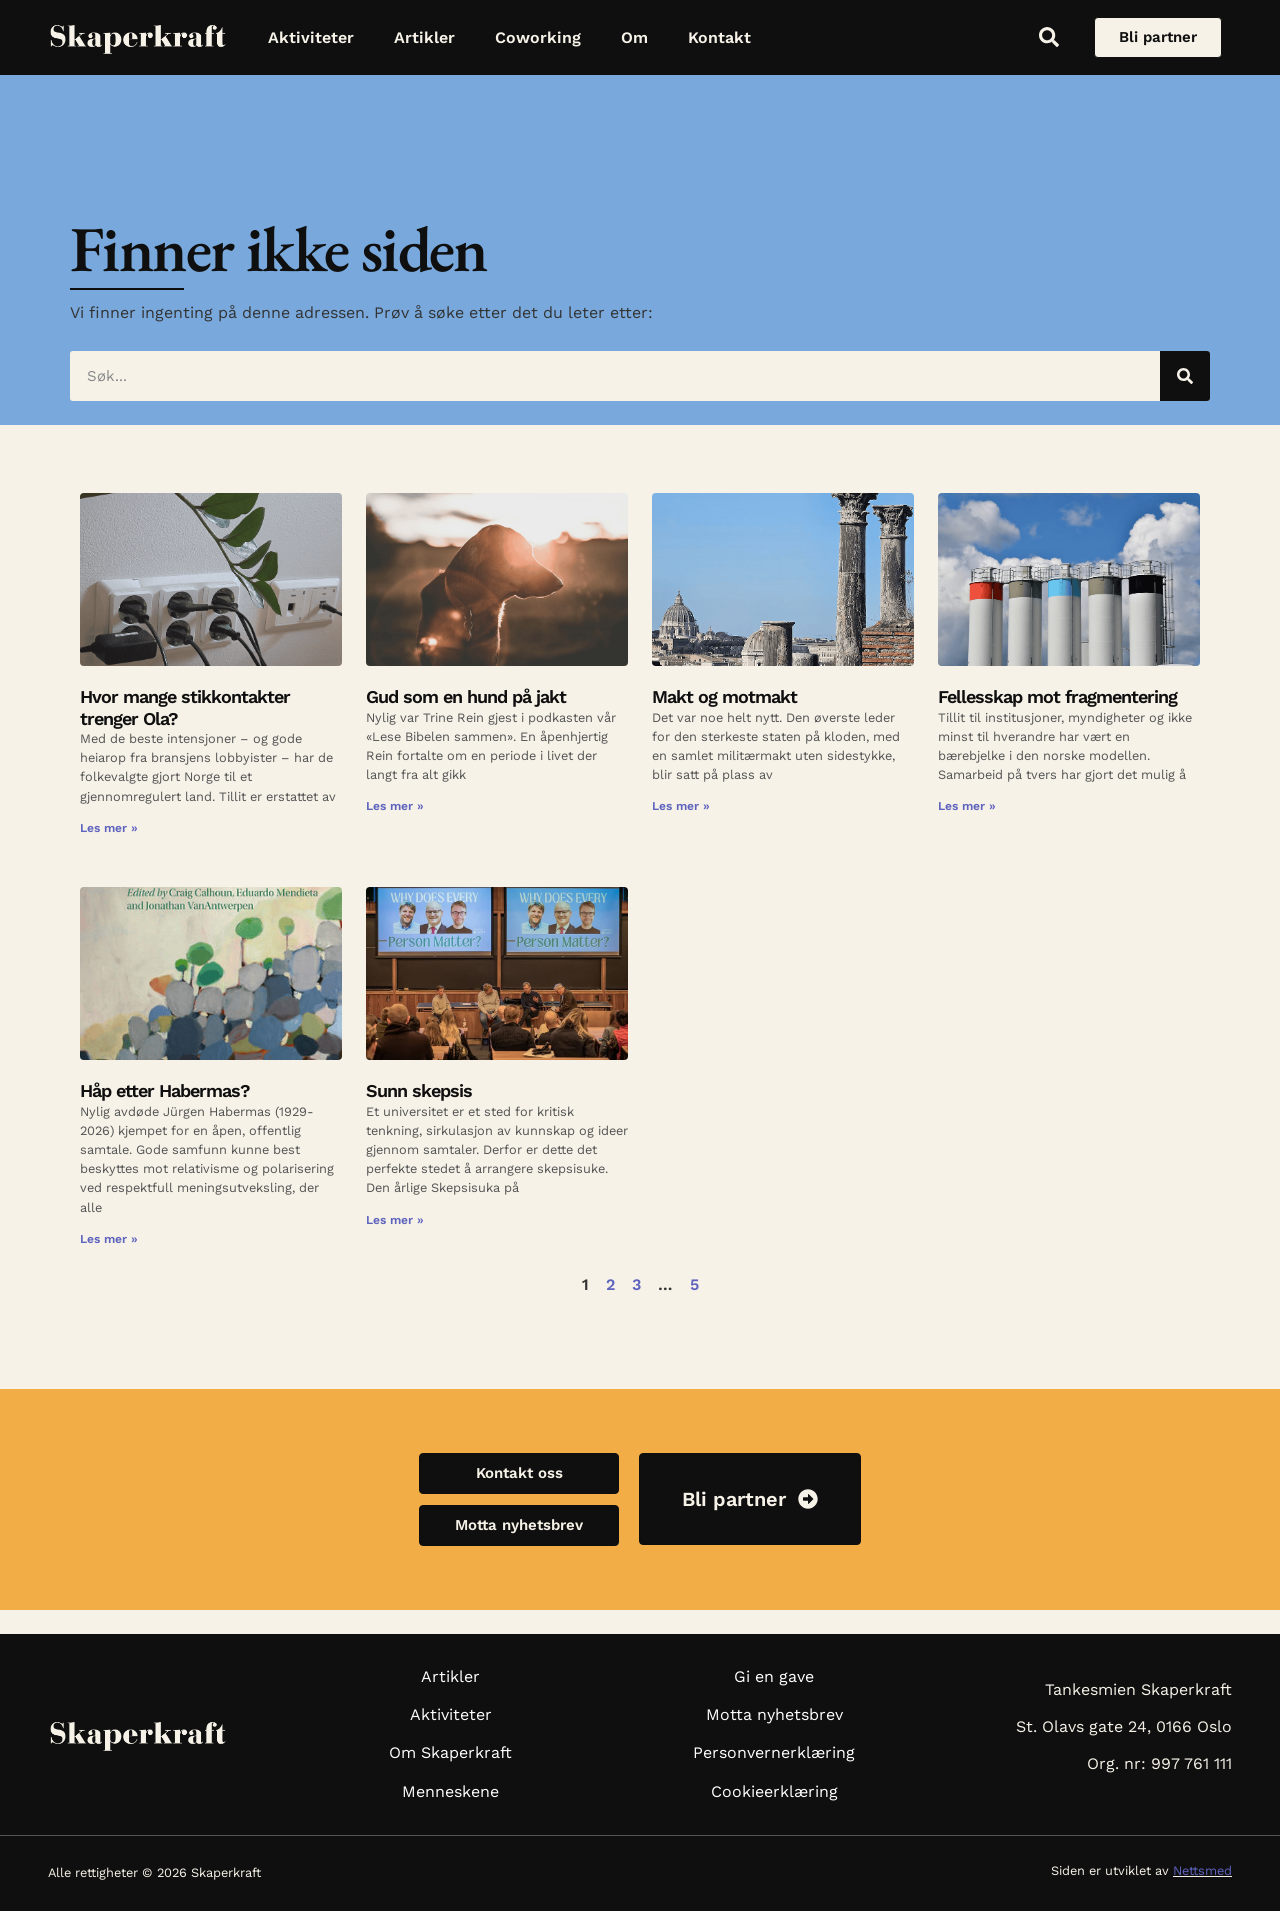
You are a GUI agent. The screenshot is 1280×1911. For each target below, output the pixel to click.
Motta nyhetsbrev (774, 1714)
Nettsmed (1202, 1870)
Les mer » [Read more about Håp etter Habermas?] (109, 1239)
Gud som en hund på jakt (468, 696)
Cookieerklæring (774, 1791)
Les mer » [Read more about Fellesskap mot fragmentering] (967, 806)
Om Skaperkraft (450, 1752)
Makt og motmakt (724, 696)
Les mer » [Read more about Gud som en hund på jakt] (395, 806)
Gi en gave (774, 1676)
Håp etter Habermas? (165, 1090)
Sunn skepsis (419, 1090)
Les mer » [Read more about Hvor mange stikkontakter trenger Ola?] (109, 828)
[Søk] (1185, 376)
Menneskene (450, 1791)
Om (634, 37)
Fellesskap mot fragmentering (1057, 696)
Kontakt (719, 37)
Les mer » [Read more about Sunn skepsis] (395, 1220)
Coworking (538, 37)
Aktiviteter (311, 37)
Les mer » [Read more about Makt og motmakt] (681, 806)
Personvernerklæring (774, 1752)
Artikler (424, 37)
